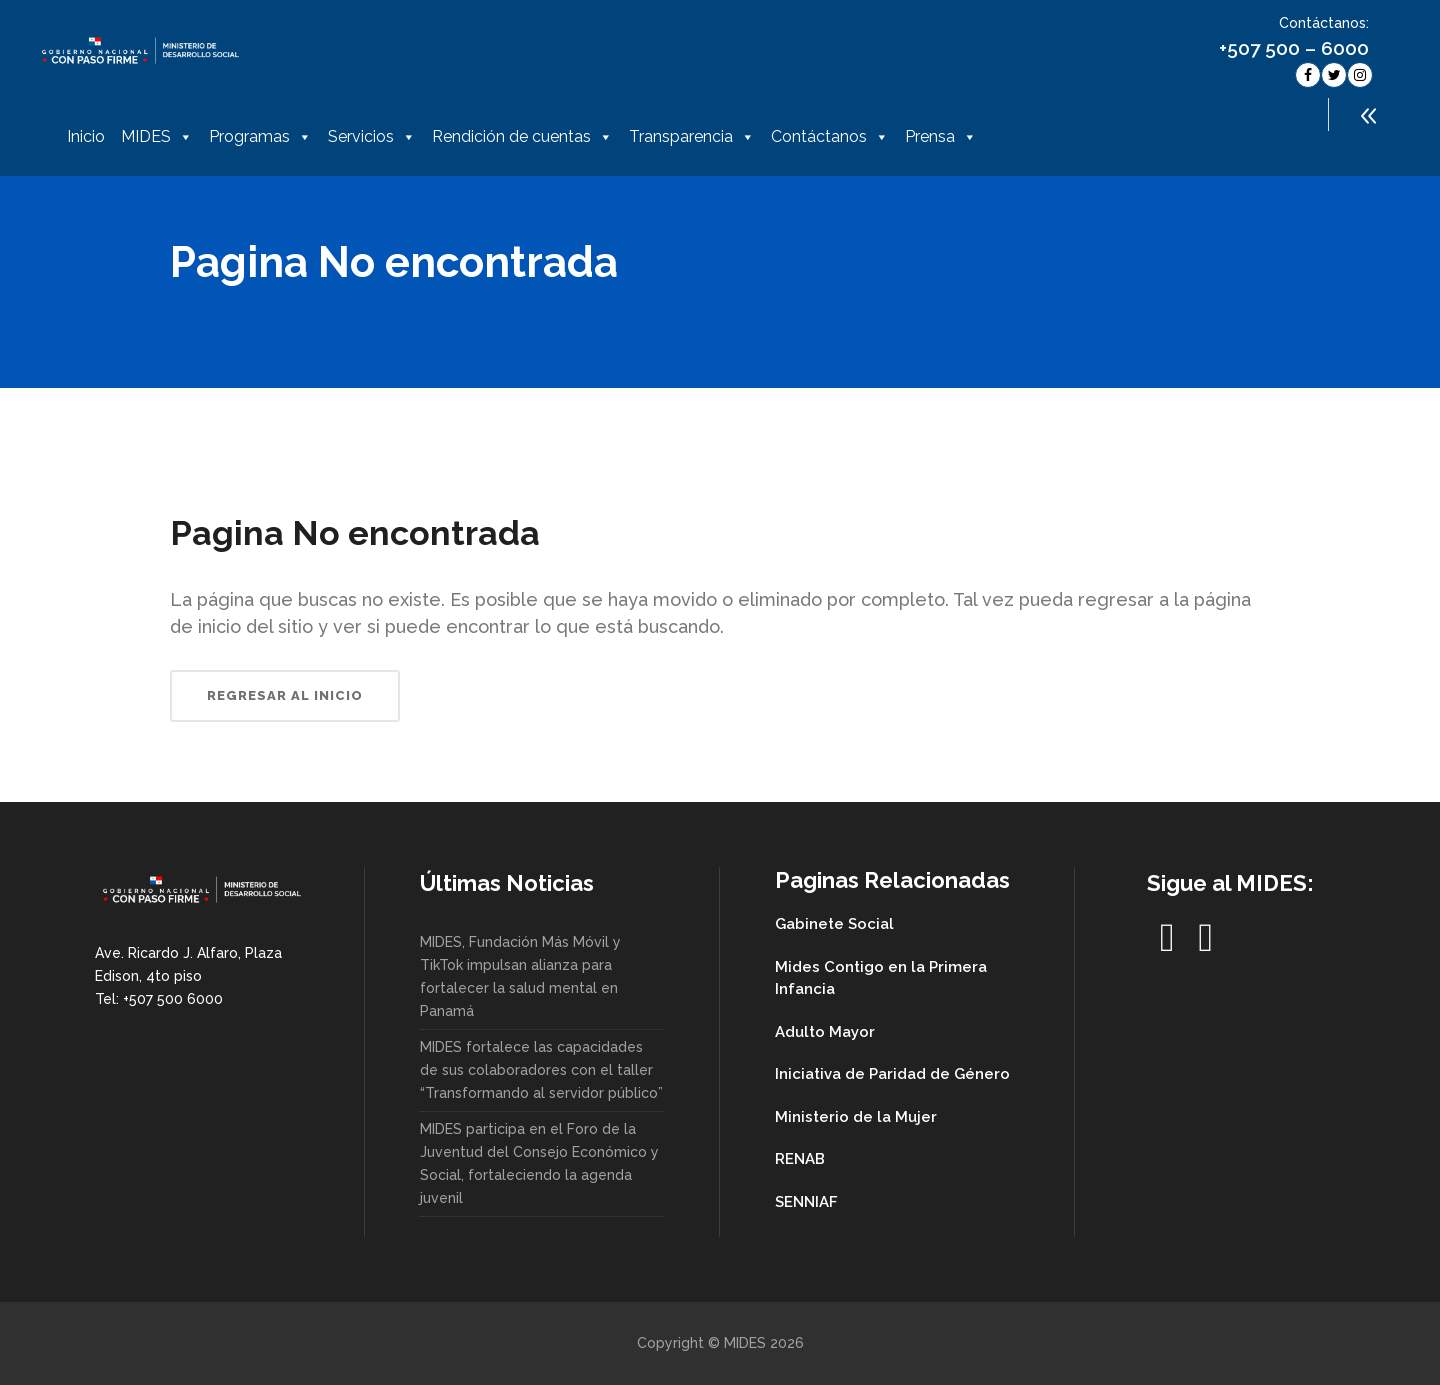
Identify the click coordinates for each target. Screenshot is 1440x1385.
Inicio (86, 136)
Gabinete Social (834, 924)
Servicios (372, 137)
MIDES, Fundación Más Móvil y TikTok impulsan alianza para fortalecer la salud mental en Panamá (520, 976)
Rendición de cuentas (522, 137)
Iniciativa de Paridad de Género (892, 1074)
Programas (260, 137)
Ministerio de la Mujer (856, 1117)
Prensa (941, 137)
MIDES (157, 137)
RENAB (800, 1159)
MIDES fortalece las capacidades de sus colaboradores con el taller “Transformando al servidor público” (541, 1070)
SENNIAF (806, 1202)
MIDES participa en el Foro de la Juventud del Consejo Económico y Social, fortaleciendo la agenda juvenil (539, 1163)
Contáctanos (830, 137)
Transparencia (692, 137)
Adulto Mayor (825, 1032)
